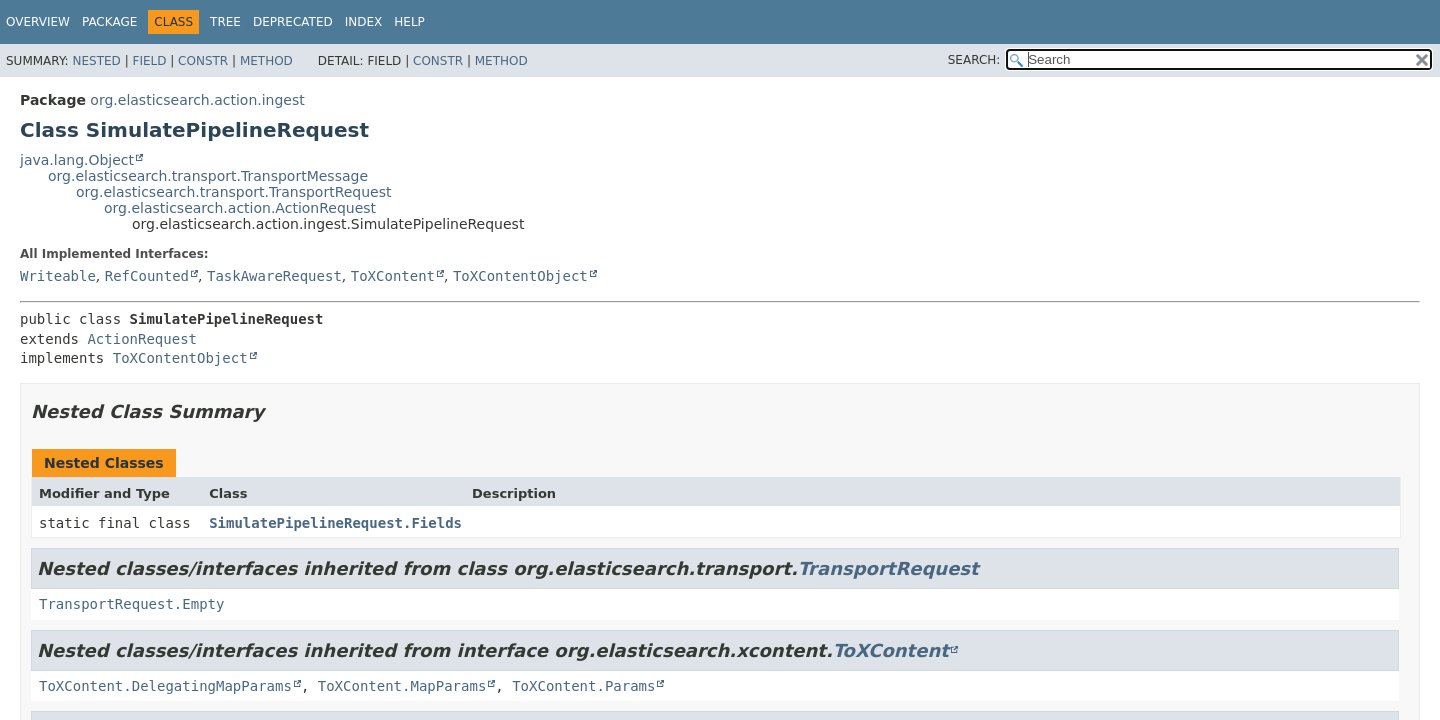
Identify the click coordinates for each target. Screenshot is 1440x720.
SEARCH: (974, 60)
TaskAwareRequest (274, 276)
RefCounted (147, 276)
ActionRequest (142, 339)
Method (266, 61)
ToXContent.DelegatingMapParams (165, 686)
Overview (38, 22)
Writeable (58, 276)
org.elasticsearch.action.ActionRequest (240, 208)
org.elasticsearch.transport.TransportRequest (234, 192)
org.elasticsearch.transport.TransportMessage (208, 176)
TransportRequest (888, 568)
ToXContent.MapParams (402, 686)
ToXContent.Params (583, 686)
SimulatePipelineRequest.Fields (335, 523)
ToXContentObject (520, 276)
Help (409, 22)
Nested (96, 61)
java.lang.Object (77, 160)
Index (364, 22)
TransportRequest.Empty (131, 604)
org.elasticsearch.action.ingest (197, 100)
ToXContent (393, 276)
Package (109, 22)
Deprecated (293, 22)
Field (149, 61)
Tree (225, 22)
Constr (203, 61)
